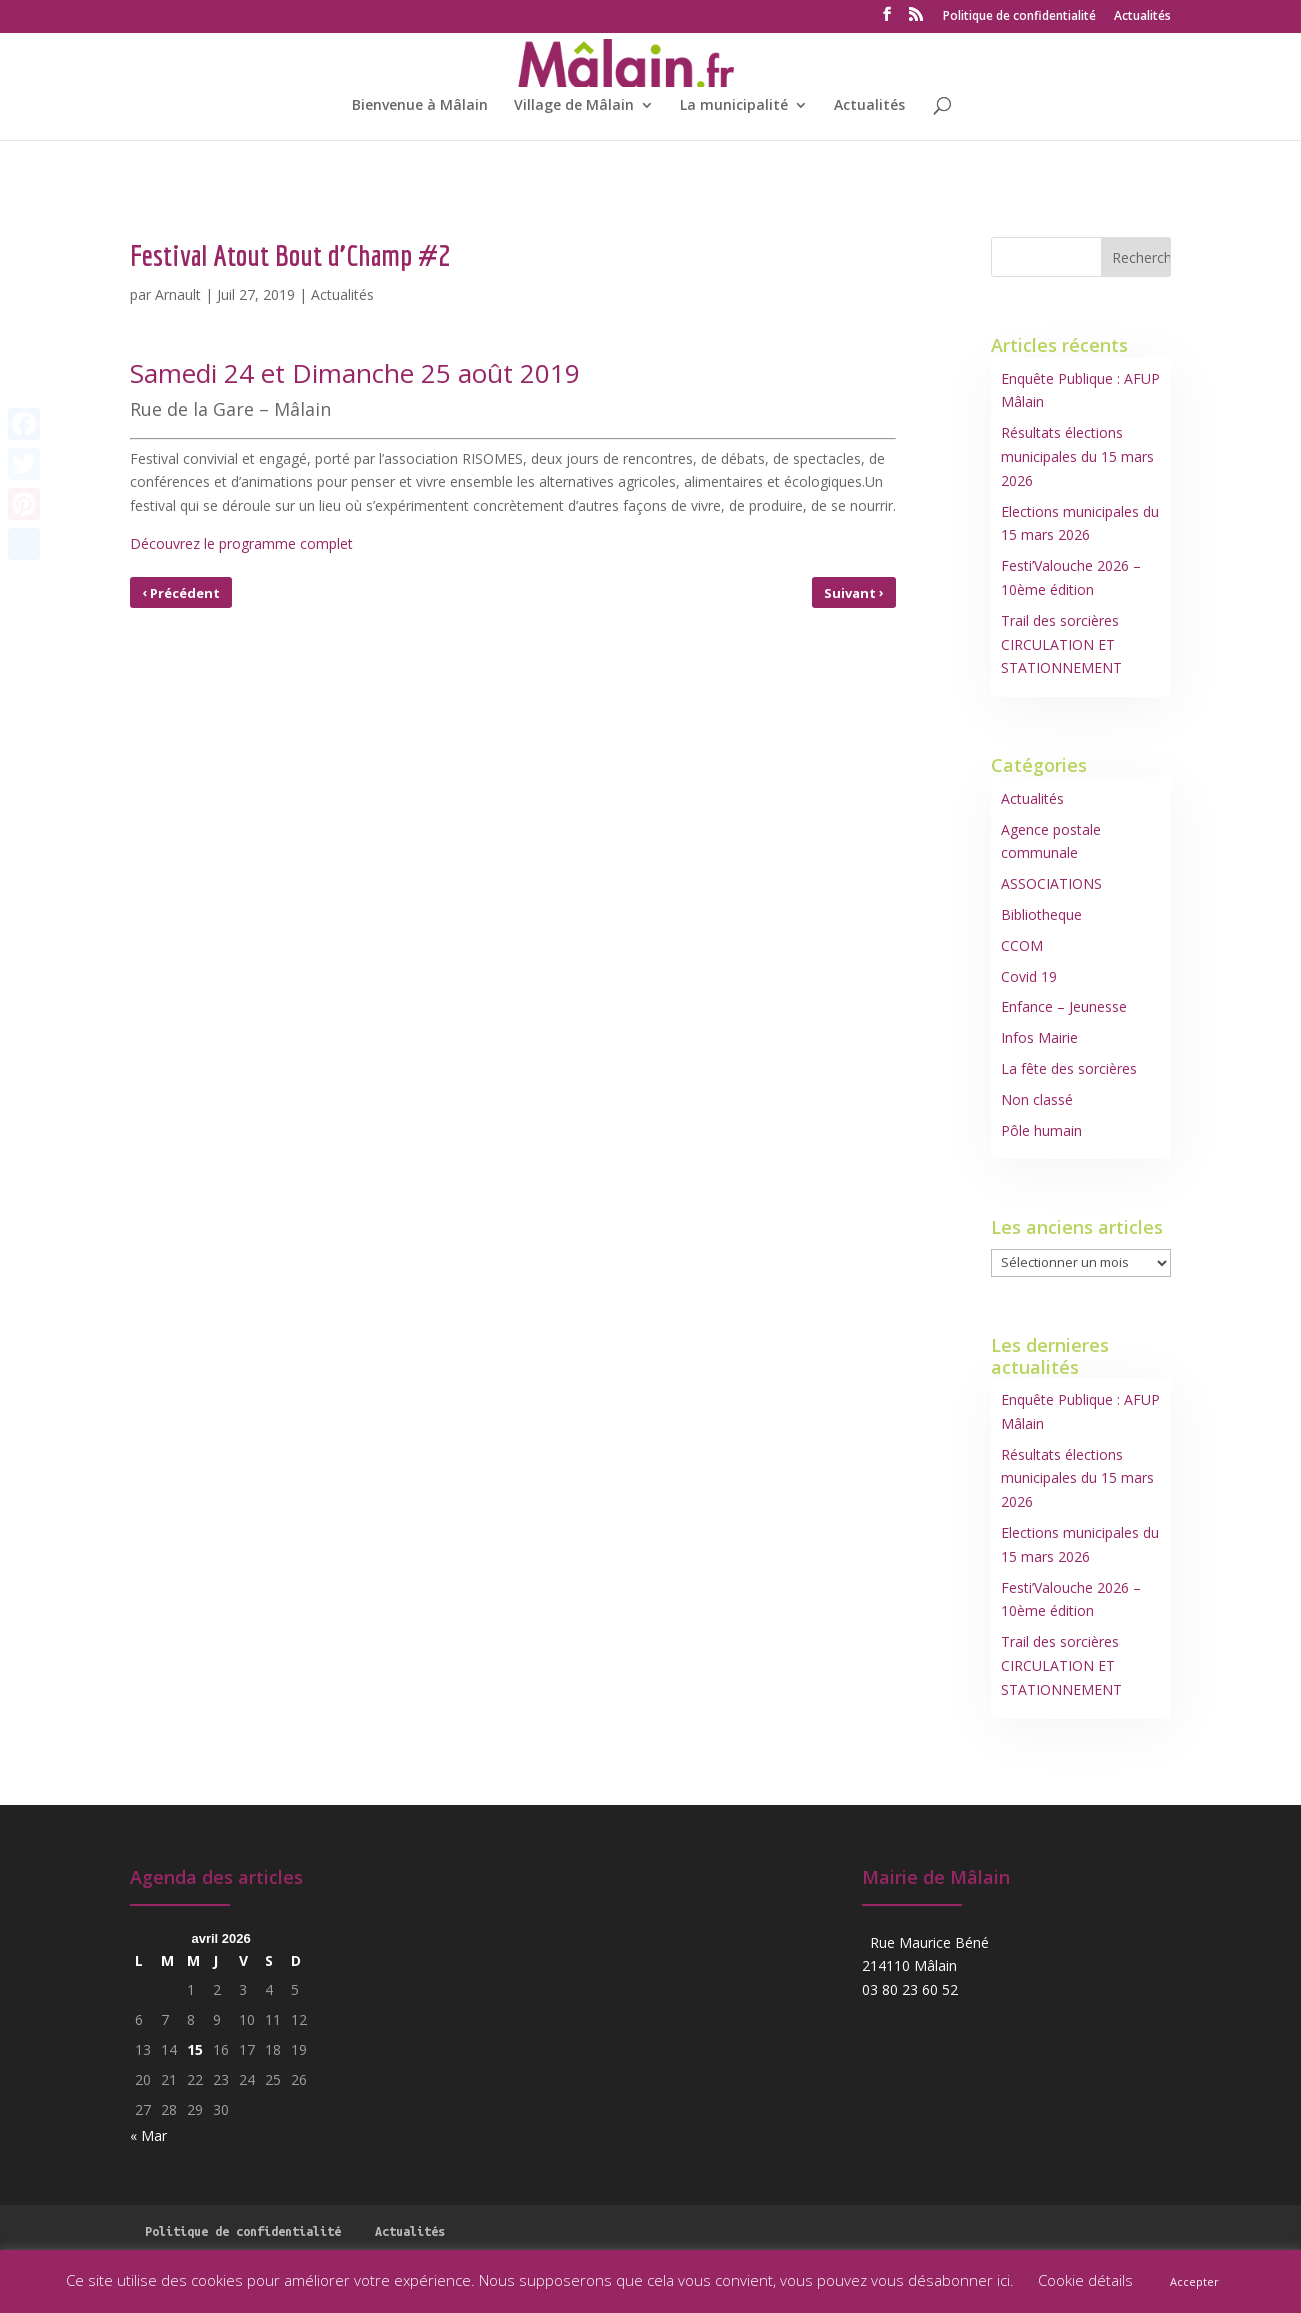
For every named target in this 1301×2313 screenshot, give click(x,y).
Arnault (178, 294)
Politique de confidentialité (1019, 17)
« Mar (148, 2135)
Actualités (1142, 17)
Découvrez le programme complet (241, 543)
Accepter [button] (1194, 2281)
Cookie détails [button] (1085, 2280)
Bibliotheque (1041, 914)
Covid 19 (1029, 976)
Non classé (1037, 1099)
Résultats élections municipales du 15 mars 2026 (1077, 456)
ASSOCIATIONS (1051, 883)
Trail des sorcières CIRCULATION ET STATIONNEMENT (1061, 644)
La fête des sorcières (1069, 1068)
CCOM (1022, 945)
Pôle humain (1041, 1130)
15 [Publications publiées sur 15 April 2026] (195, 2049)
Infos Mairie (1039, 1037)
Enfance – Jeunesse (1064, 1006)
